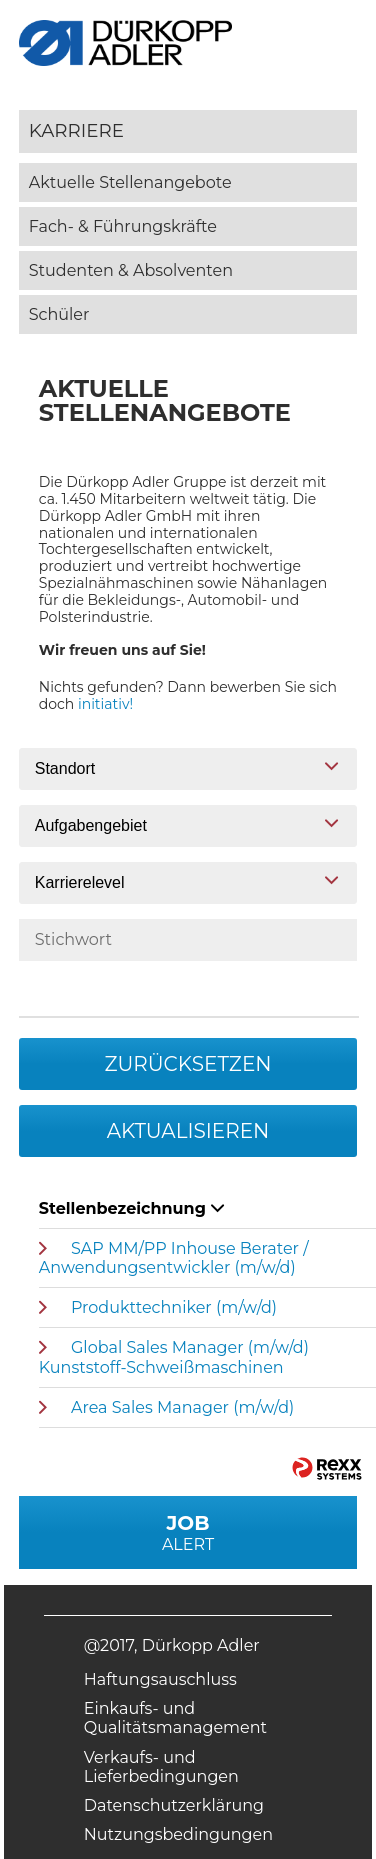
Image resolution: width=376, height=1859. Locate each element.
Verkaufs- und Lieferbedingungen (161, 1767)
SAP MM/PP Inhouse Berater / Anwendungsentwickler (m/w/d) (174, 1258)
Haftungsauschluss (160, 1679)
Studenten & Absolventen (131, 270)
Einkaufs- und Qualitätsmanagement (175, 1718)
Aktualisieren (188, 1131)
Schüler (59, 314)
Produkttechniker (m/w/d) (174, 1307)
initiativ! (105, 704)
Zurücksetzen (187, 1064)
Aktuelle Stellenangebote (130, 182)
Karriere (76, 130)
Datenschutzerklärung (174, 1805)
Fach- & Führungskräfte (123, 226)
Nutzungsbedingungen (178, 1834)
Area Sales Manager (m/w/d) (182, 1407)
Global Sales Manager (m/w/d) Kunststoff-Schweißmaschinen (174, 1357)
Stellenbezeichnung (131, 1208)
